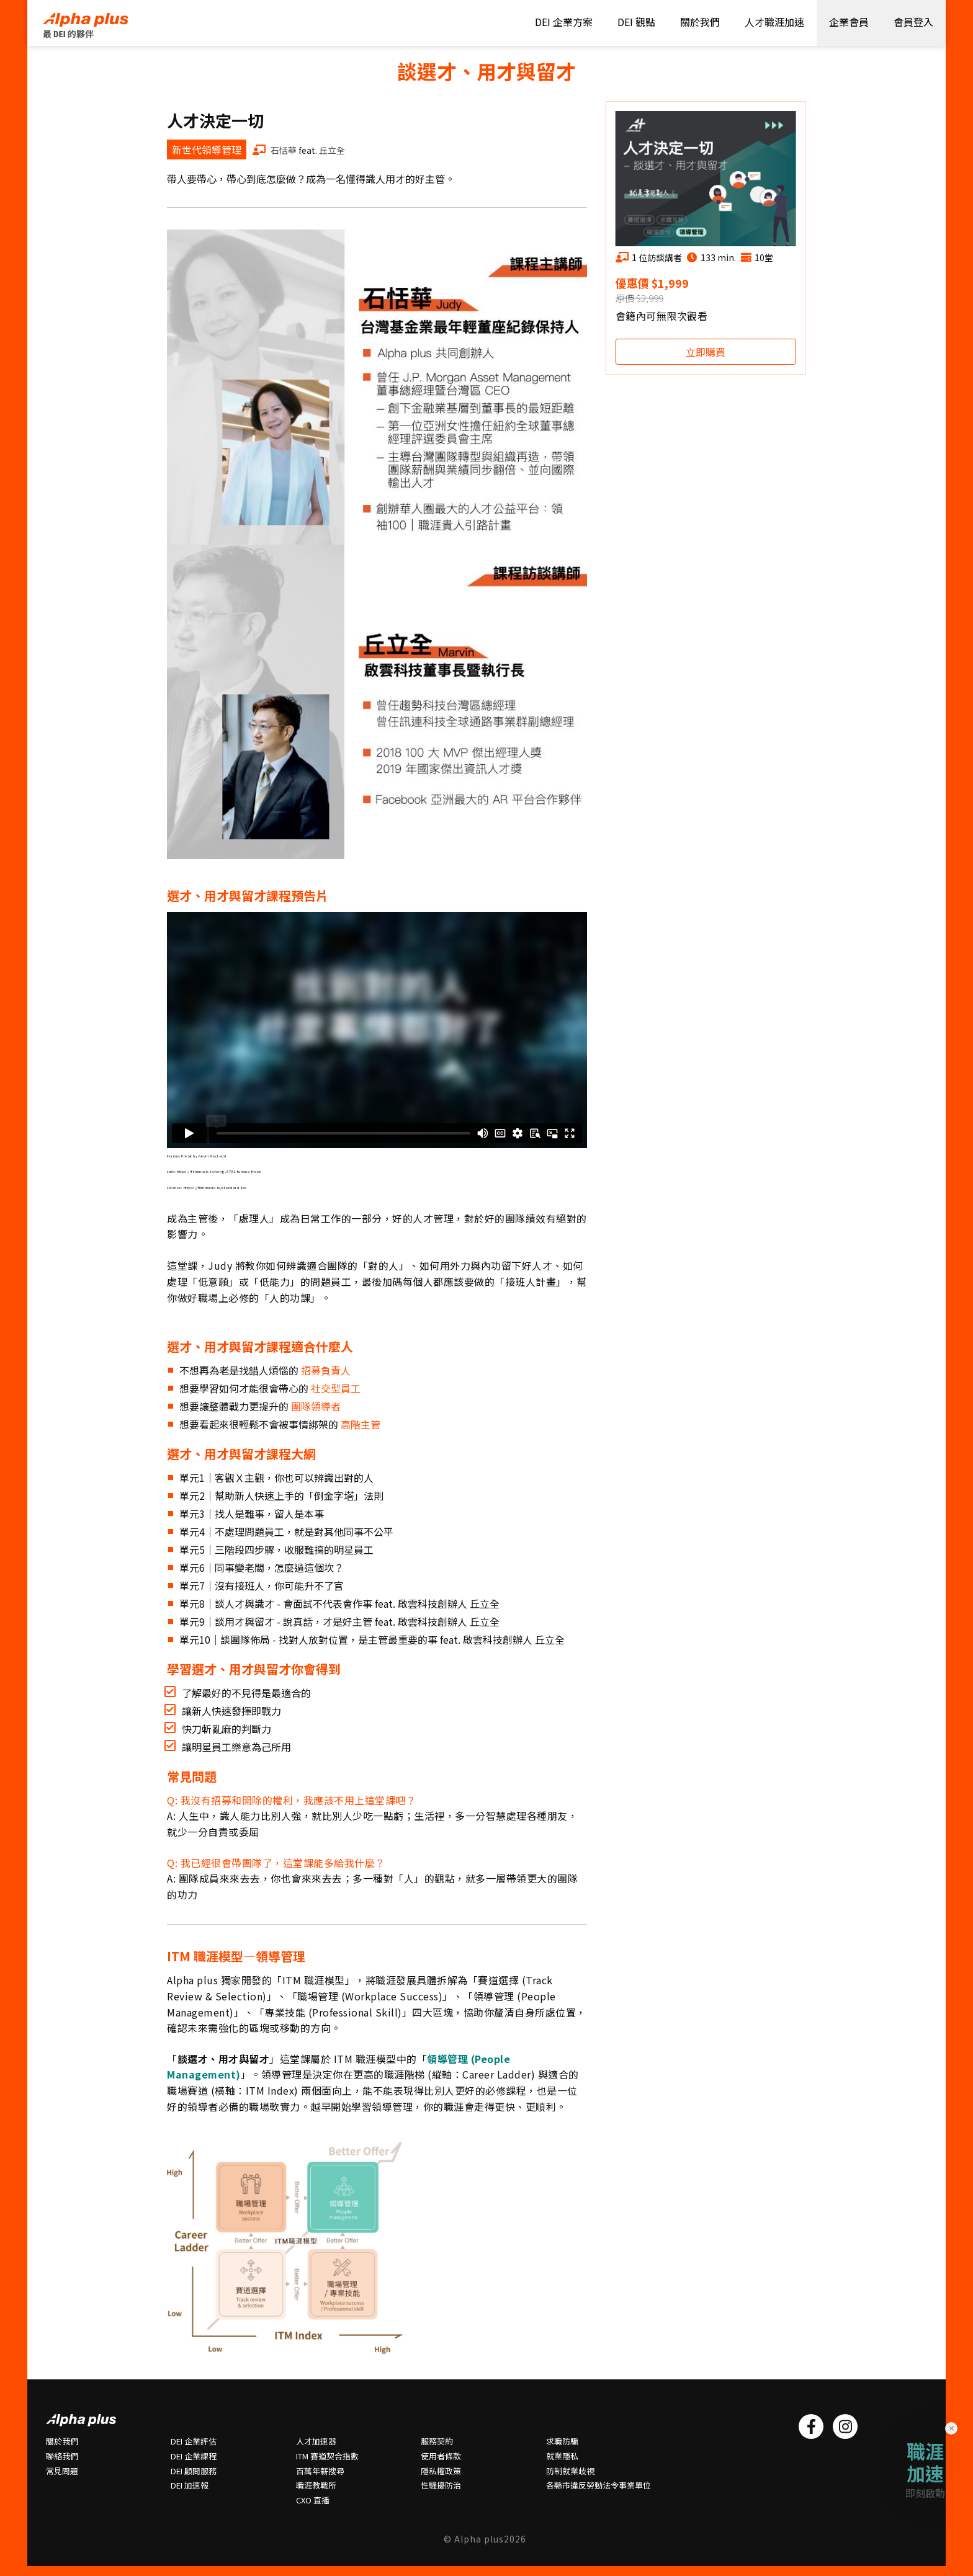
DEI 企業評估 (194, 2441)
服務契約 (437, 2441)
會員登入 (913, 21)
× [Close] (951, 2428)
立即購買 (705, 351)
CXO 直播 (313, 2500)
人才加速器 (316, 2441)
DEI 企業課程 (194, 2456)
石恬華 (283, 150)
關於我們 (700, 21)
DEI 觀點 (636, 21)
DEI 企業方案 (564, 21)
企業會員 (849, 21)
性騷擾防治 (441, 2485)
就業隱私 (562, 2456)
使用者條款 (441, 2456)
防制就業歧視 (570, 2471)
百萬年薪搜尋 (320, 2471)
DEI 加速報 (189, 2485)
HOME (96, 25)
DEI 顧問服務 (194, 2471)
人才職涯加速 (774, 21)
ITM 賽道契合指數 (327, 2456)
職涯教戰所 (316, 2485)
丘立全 (332, 150)
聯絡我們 (62, 2456)
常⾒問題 (62, 2471)
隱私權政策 (441, 2471)
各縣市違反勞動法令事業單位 (598, 2485)
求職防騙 (562, 2441)
